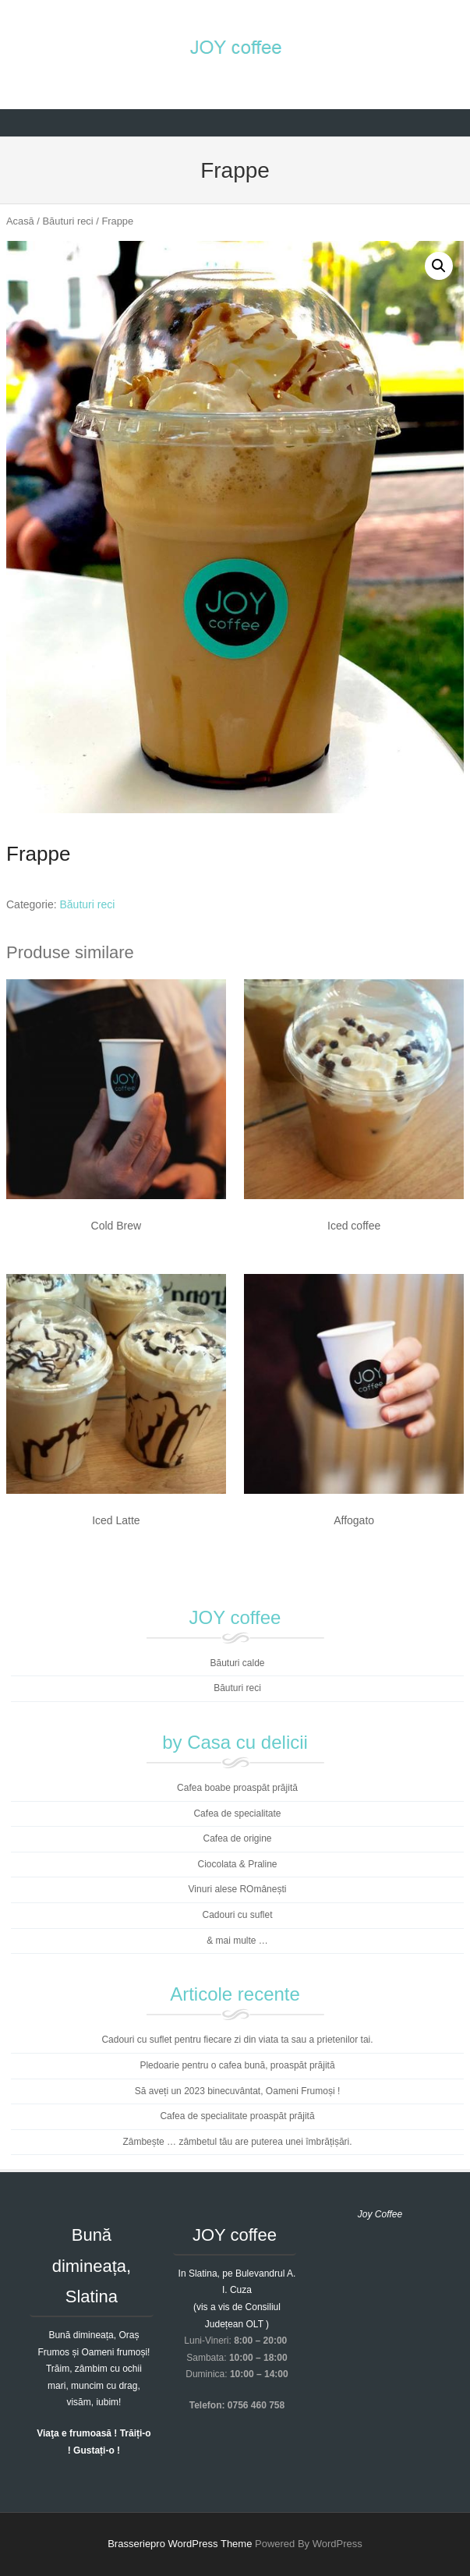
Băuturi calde (237, 1663)
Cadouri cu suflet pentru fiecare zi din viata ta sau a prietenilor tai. (237, 2039)
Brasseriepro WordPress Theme (180, 2543)
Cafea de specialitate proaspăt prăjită (237, 2116)
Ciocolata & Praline (237, 1864)
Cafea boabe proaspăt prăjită (237, 1787)
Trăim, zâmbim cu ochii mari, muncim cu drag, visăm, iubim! (94, 2385)
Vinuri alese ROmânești (238, 1889)
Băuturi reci (68, 221)
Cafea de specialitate (237, 1813)
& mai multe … (237, 1940)
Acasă (20, 221)
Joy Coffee (380, 2214)
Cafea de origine (237, 1838)
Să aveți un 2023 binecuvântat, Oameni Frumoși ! (237, 2091)
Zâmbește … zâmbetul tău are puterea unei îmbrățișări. (237, 2141)
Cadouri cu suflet (237, 1914)
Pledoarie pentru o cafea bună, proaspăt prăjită (237, 2065)
